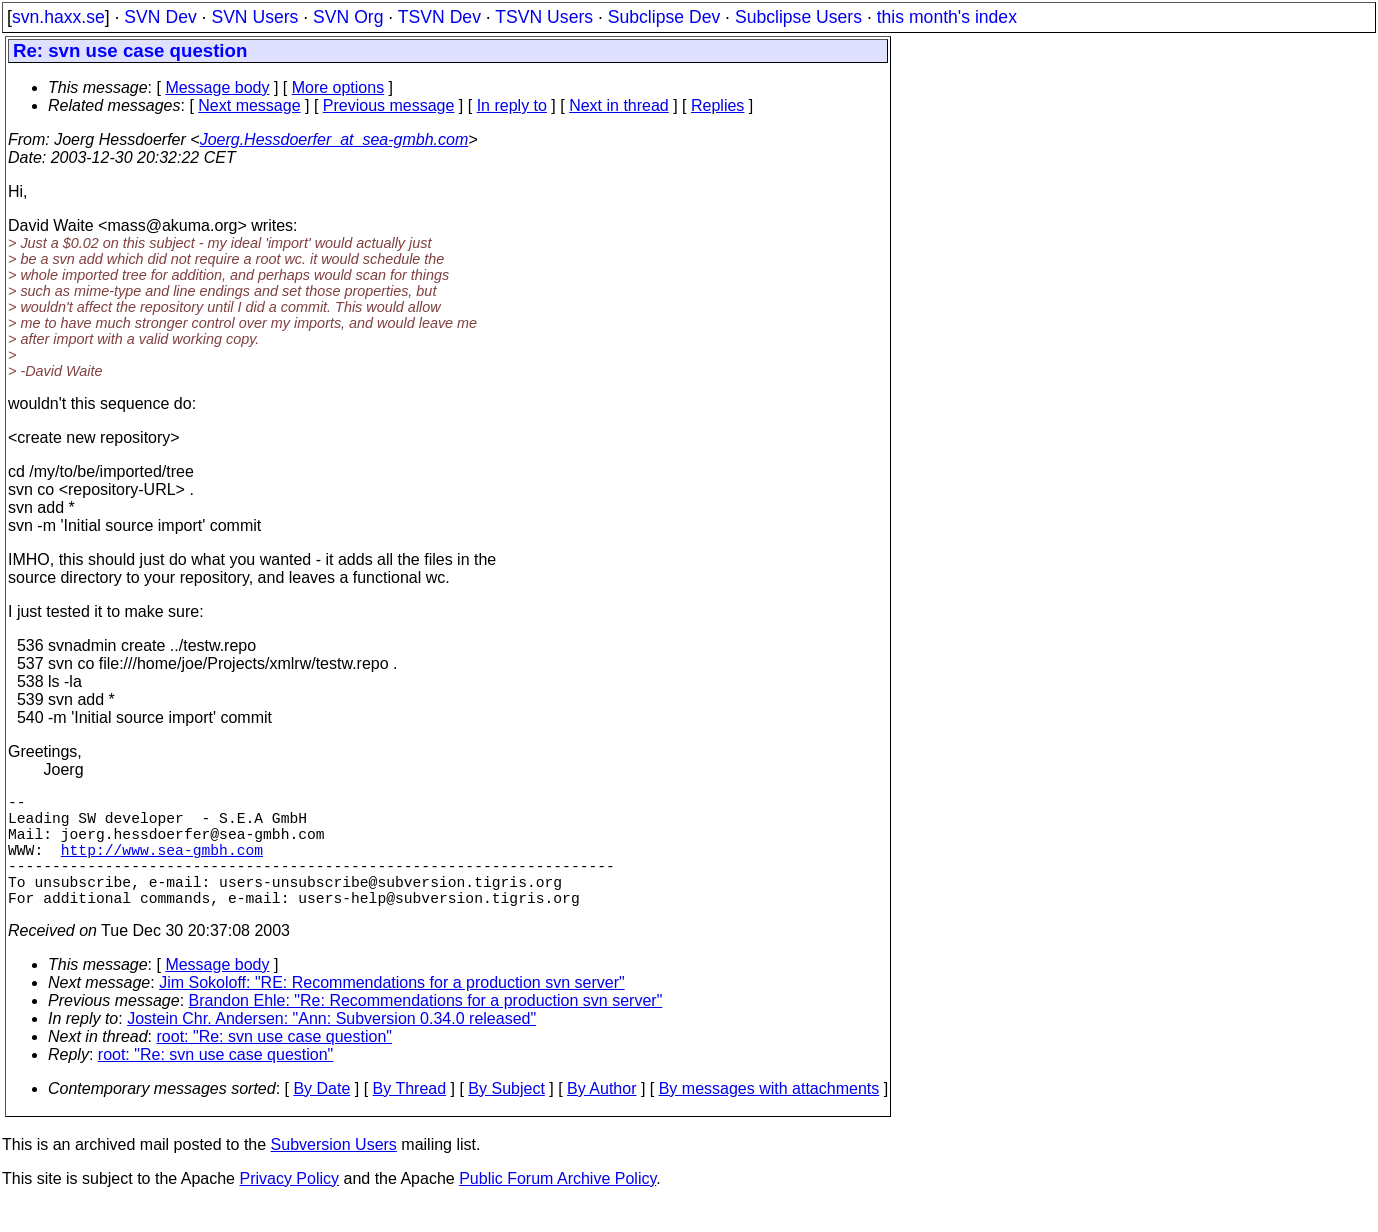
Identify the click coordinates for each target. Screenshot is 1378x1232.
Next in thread (619, 105)
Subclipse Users (798, 17)
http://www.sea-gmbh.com (162, 865)
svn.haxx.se (58, 17)
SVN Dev (160, 17)
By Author (601, 1116)
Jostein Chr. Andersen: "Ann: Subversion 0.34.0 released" (331, 1046)
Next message (249, 105)
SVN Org (348, 17)
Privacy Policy (289, 1206)
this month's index (947, 17)
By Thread (410, 1116)
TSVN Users (544, 17)
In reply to (512, 105)
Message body (217, 87)
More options (338, 87)
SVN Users (254, 17)
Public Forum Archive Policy (557, 1206)
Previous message (389, 105)
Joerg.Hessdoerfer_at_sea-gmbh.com (334, 139)
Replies (717, 105)
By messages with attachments (769, 1116)
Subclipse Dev (664, 17)
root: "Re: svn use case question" (274, 1064)
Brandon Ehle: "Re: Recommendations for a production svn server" (426, 1028)
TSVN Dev (439, 17)
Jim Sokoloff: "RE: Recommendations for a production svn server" (391, 1010)
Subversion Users (334, 1172)
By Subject (506, 1116)
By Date (321, 1116)
